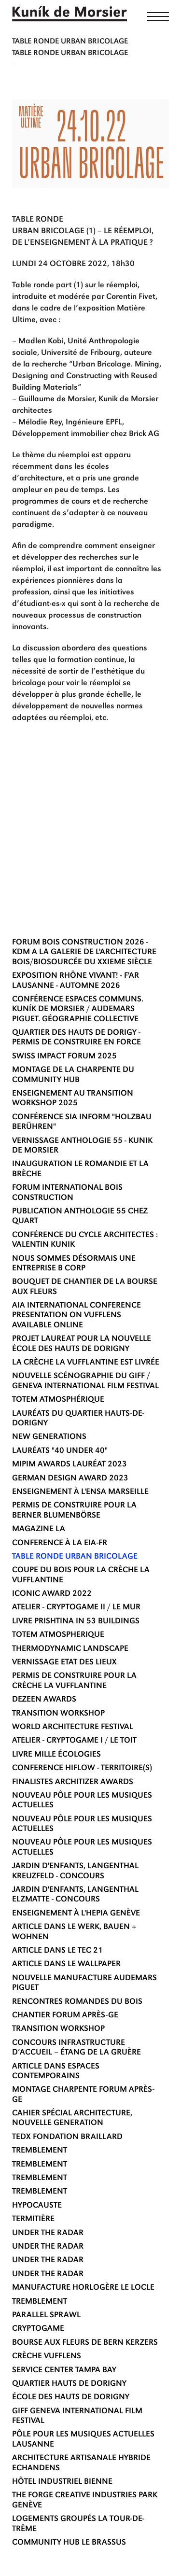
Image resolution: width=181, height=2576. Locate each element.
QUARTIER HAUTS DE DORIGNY (69, 2384)
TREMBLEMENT (39, 2151)
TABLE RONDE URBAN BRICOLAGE (75, 1557)
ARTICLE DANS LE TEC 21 (57, 1951)
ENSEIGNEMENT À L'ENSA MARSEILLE (80, 1492)
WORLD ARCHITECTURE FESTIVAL (72, 1727)
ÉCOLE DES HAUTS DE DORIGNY (70, 2397)
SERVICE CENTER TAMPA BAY (64, 2370)
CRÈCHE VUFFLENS (46, 2356)
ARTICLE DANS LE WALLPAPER (66, 1964)
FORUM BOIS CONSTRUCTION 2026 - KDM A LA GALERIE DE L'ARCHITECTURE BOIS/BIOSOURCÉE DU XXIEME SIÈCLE (84, 953)
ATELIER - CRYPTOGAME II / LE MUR (76, 1608)
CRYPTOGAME (38, 2329)
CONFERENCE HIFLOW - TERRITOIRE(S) (82, 1768)
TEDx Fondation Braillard (67, 2137)
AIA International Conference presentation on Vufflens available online (76, 1316)
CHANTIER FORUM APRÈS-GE (65, 2016)
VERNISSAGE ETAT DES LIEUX (64, 1663)
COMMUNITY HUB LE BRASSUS (69, 2543)
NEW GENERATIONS (49, 1437)
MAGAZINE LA (38, 1529)
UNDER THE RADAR (48, 2233)
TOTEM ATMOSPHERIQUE (58, 1635)
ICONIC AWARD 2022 (52, 1594)
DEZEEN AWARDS (44, 1700)
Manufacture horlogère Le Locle (83, 2288)
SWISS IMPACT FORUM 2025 (64, 1057)
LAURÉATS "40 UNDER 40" (60, 1451)
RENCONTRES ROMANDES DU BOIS (77, 2002)
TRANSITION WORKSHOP (58, 1714)
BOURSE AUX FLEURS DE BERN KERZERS (85, 2343)
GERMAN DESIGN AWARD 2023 (70, 1479)
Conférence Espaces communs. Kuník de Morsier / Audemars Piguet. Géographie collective (77, 1010)
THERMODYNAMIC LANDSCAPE (70, 1649)
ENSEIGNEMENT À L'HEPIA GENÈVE (76, 1914)
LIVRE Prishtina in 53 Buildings (75, 1622)
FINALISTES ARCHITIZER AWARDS (72, 1782)
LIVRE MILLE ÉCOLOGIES (56, 1755)
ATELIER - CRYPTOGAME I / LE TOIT (74, 1741)
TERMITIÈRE (33, 2219)
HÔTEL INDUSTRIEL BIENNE (62, 2482)
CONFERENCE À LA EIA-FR (59, 1543)
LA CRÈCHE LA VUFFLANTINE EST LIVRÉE (85, 1363)
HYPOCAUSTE (37, 2206)
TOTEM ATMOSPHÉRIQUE (58, 1400)
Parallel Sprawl (46, 2315)
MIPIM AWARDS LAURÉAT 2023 (69, 1465)
